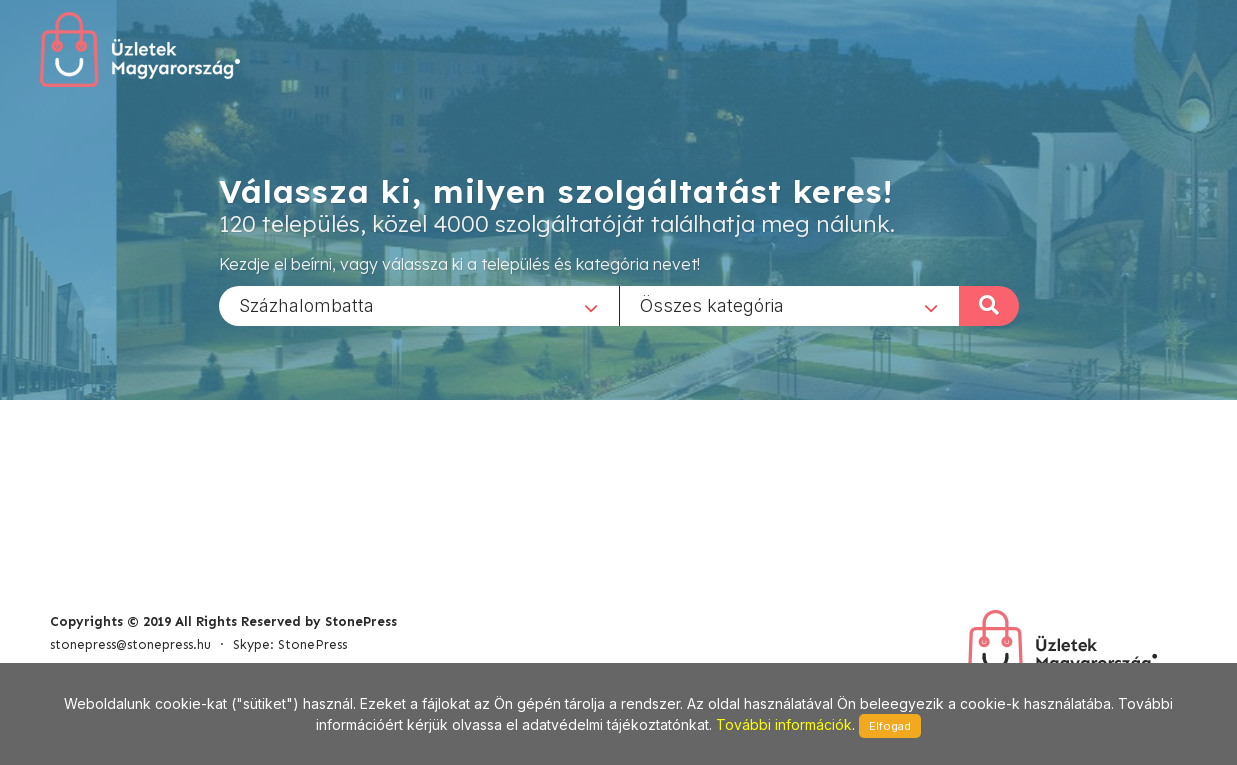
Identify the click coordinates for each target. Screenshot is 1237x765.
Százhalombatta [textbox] (306, 304)
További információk (784, 724)
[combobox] (419, 305)
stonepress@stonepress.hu (130, 644)
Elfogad (890, 726)
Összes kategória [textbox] (712, 304)
